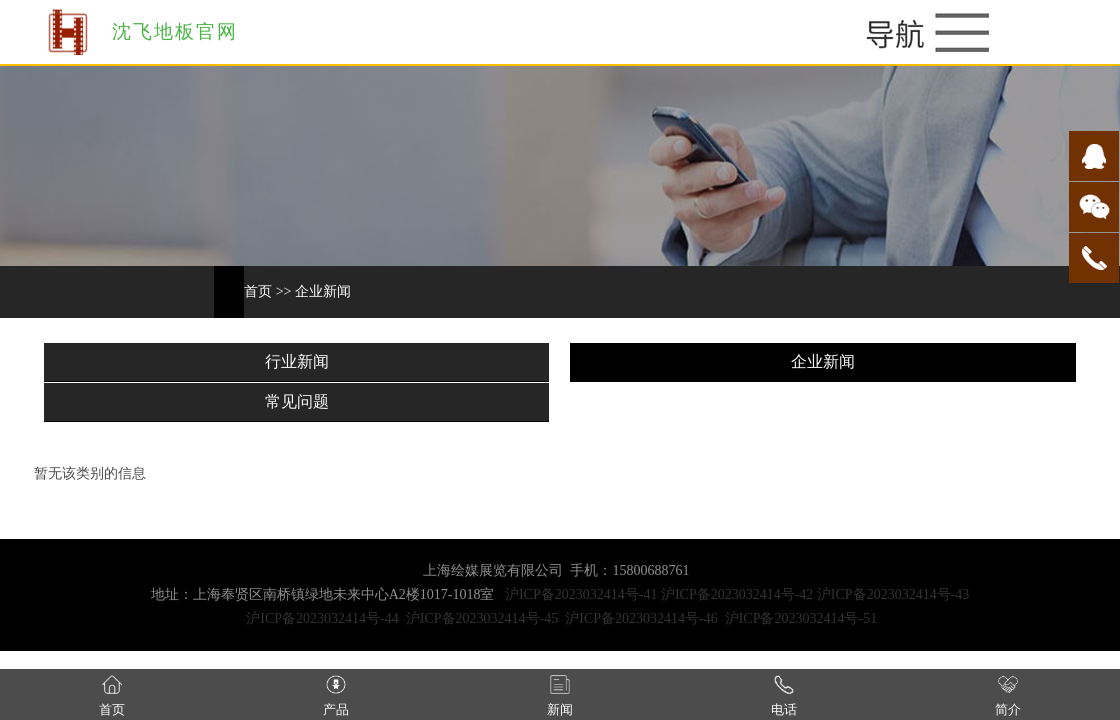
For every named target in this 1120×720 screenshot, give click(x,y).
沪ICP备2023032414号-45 (482, 618)
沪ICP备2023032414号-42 (737, 594)
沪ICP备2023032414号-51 (801, 618)
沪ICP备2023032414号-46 (641, 618)
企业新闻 (323, 291)
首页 (258, 291)
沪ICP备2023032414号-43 (893, 594)
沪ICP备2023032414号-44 (322, 618)
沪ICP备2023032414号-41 (581, 594)
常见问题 (297, 401)
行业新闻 (297, 361)
